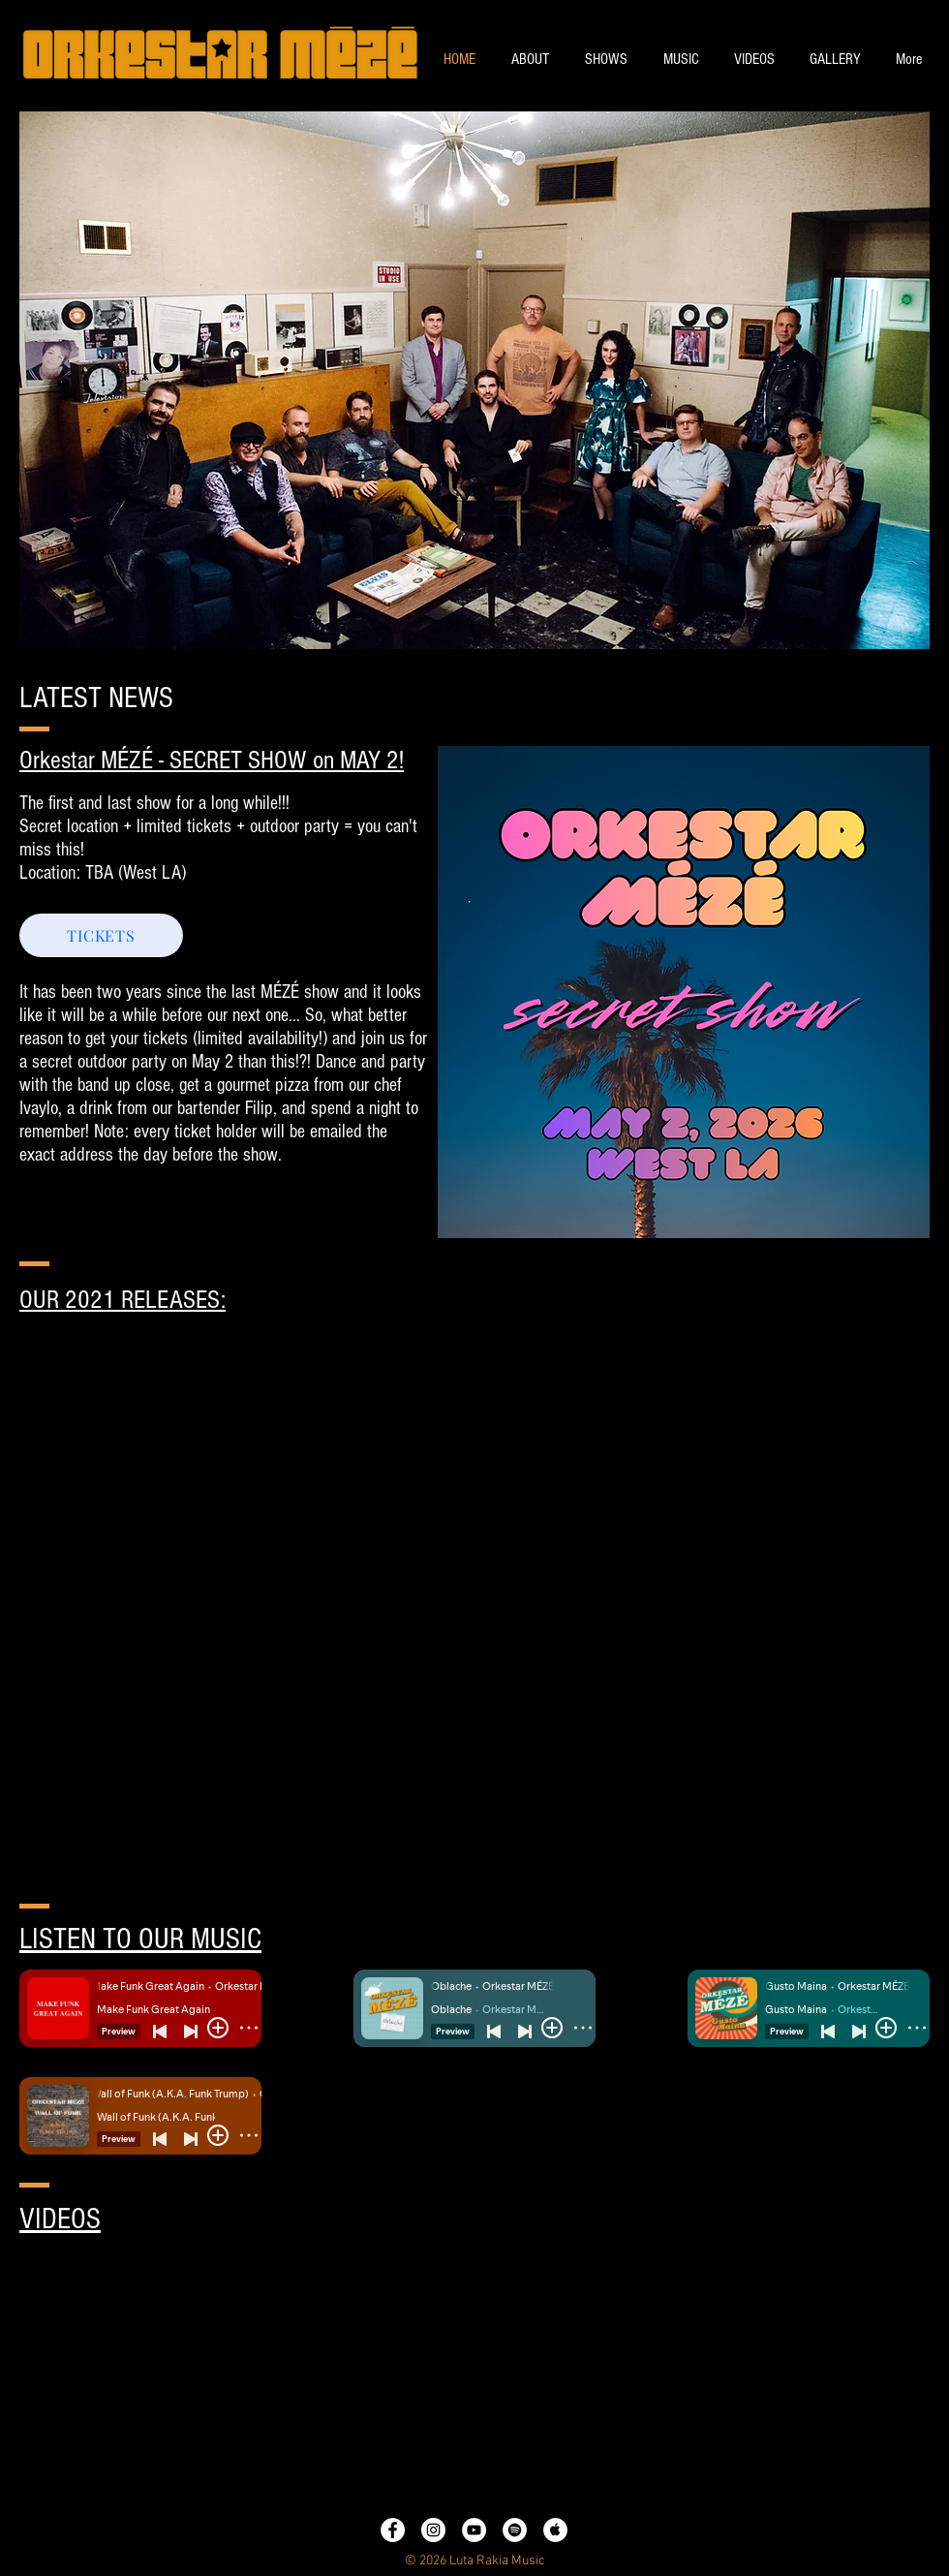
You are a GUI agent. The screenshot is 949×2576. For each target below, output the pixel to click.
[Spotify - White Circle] (515, 2530)
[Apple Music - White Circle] (555, 2530)
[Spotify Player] (474, 2117)
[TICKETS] (101, 935)
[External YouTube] (239, 2375)
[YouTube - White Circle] (474, 2530)
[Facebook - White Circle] (393, 2530)
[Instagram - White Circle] (433, 2530)
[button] (474, 380)
